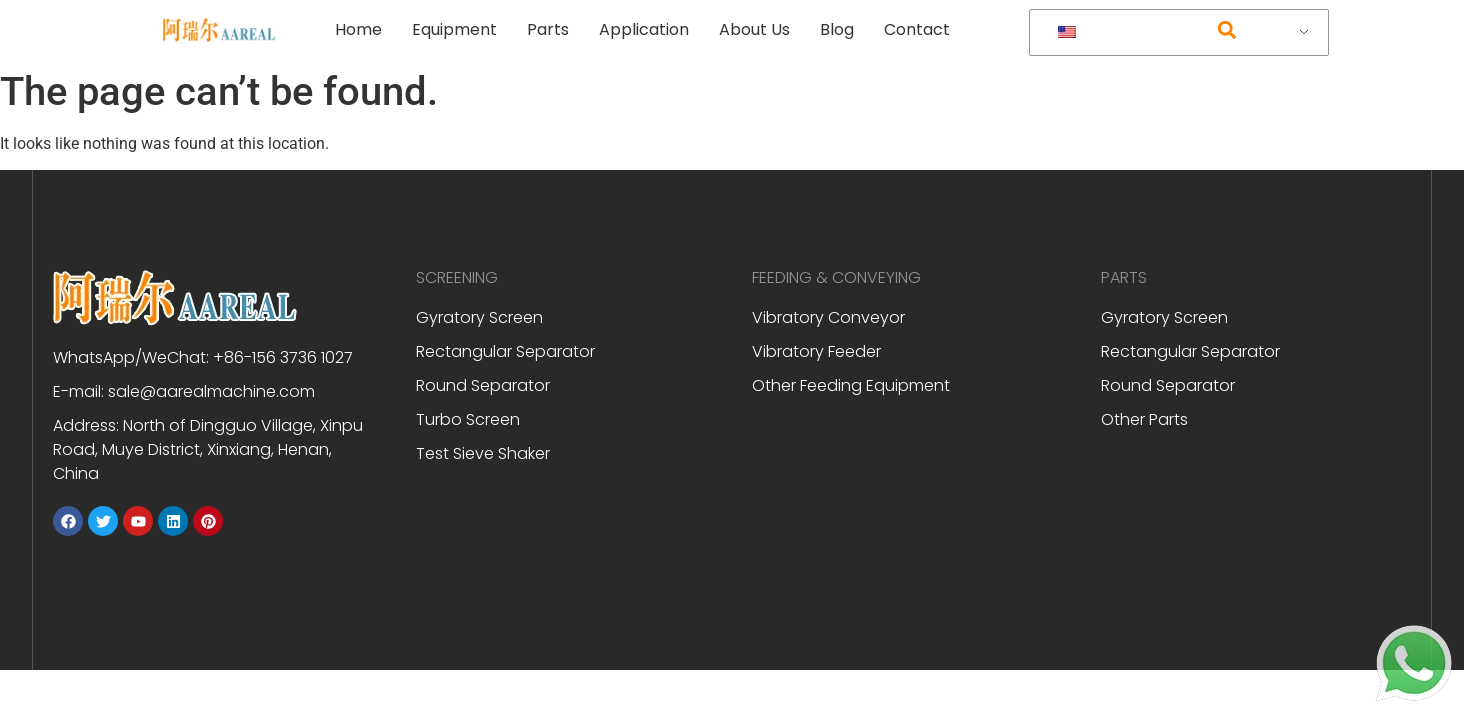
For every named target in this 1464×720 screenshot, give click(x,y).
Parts (548, 29)
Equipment (454, 29)
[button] (1226, 30)
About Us (754, 29)
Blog (837, 29)
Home (358, 29)
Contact (917, 29)
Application (644, 29)
